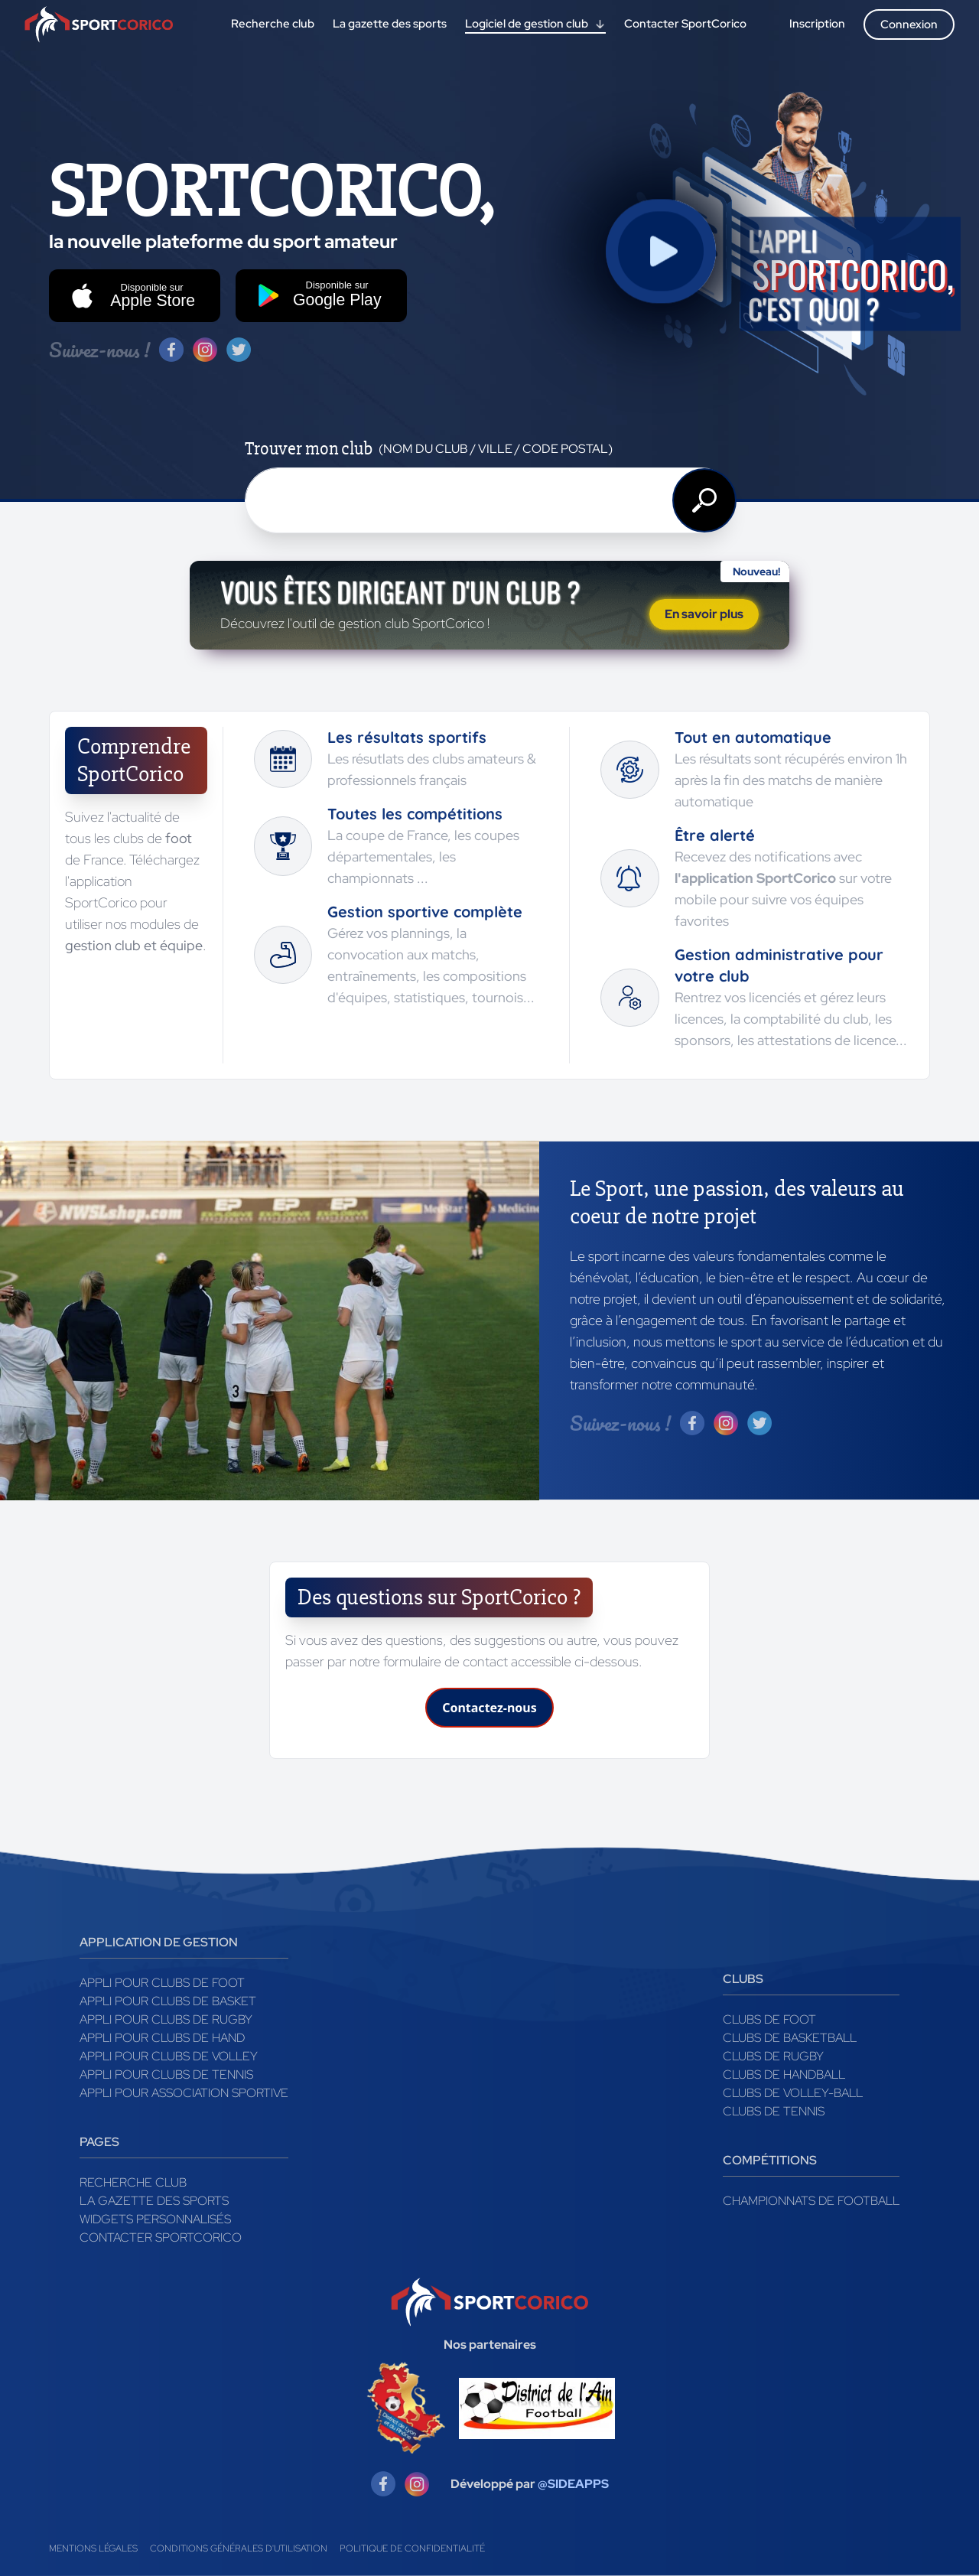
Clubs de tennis (774, 2111)
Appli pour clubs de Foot (162, 1983)
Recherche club (133, 2182)
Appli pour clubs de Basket (168, 2001)
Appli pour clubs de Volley (169, 2056)
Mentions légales (93, 2548)
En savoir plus (704, 614)
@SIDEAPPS (573, 2484)
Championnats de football (811, 2201)
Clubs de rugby (773, 2056)
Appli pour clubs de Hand (162, 2038)
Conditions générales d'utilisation (238, 2548)
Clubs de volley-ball (793, 2093)
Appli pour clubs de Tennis (166, 2074)
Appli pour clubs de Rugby (166, 2019)
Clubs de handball (784, 2074)
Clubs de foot (769, 2019)
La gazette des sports (154, 2201)
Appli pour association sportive (184, 2093)
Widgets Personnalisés (155, 2219)
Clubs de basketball (790, 2038)
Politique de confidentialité (412, 2548)
